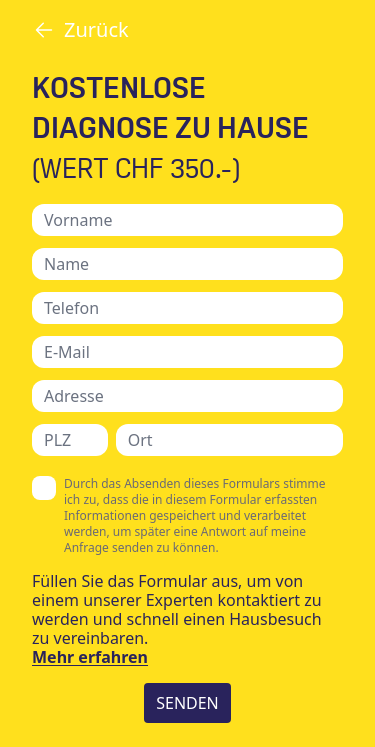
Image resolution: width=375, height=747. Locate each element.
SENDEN (187, 703)
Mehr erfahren (90, 657)
